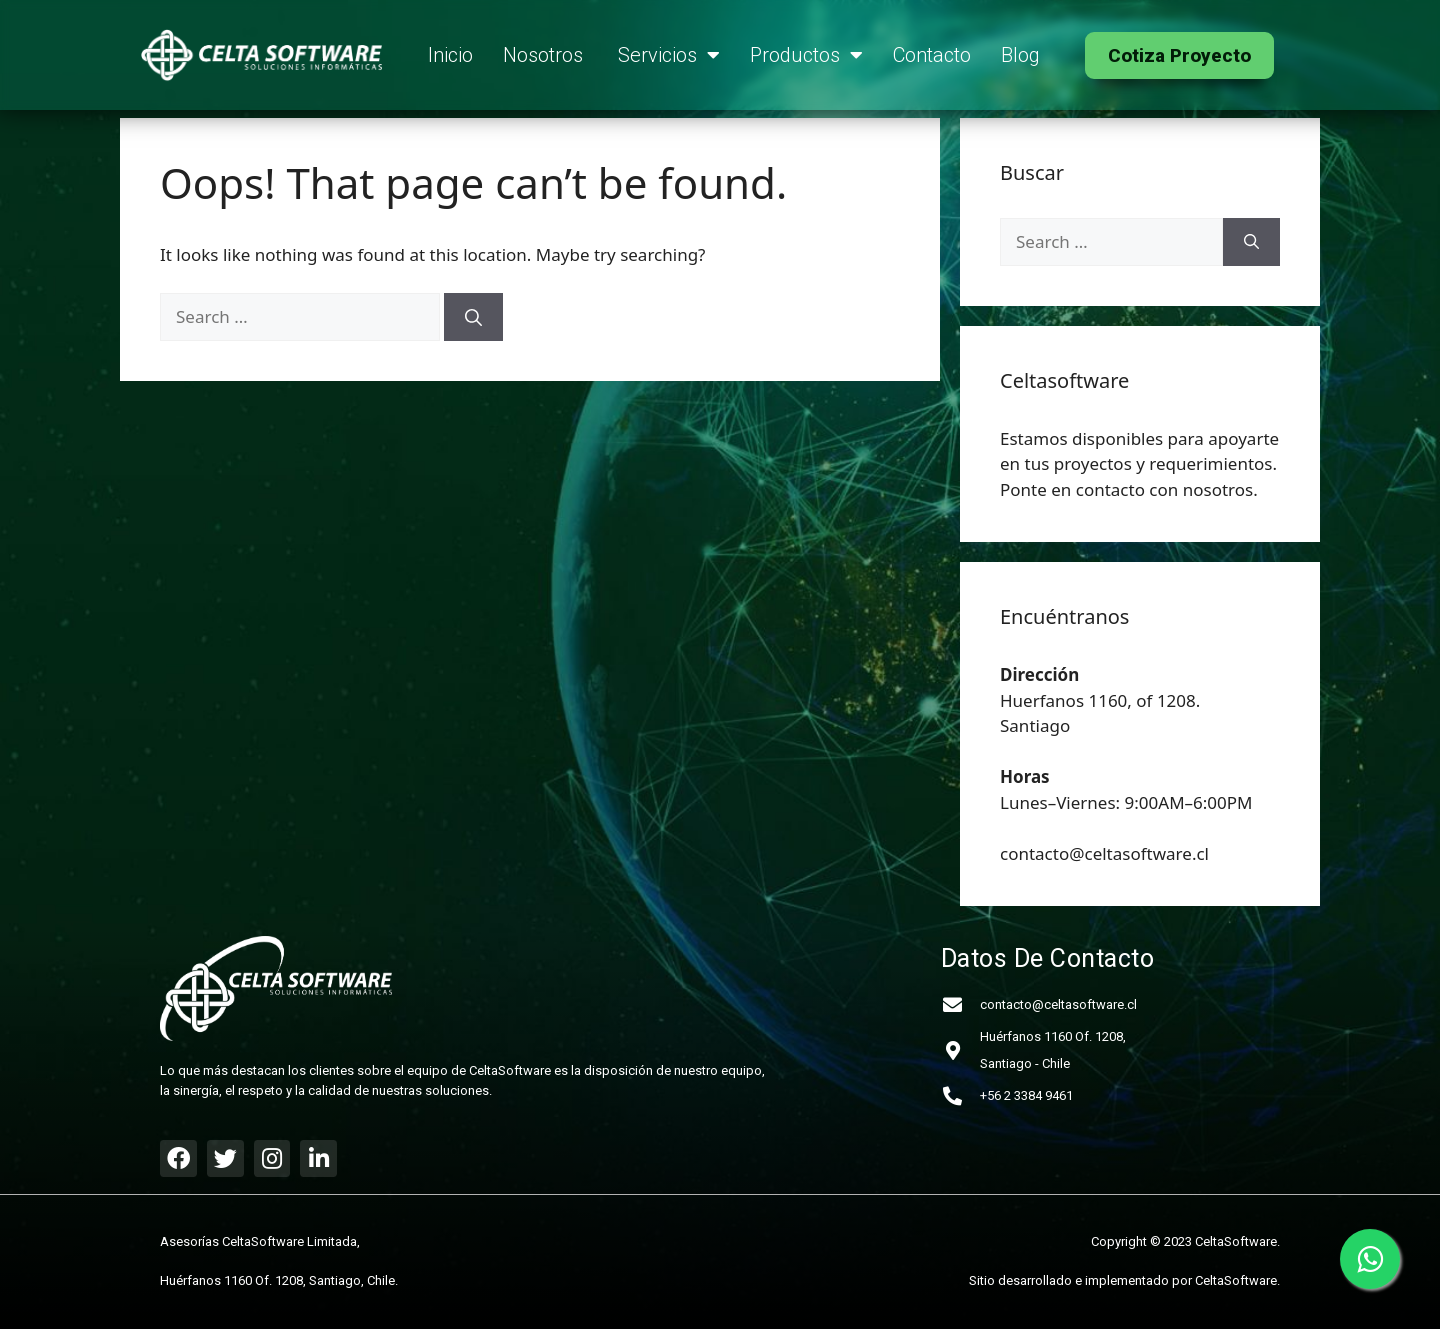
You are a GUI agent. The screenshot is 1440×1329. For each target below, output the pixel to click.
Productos (806, 55)
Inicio (450, 55)
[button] (1179, 55)
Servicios (669, 55)
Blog (1020, 55)
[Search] (473, 317)
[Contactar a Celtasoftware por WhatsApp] (1370, 1259)
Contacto (932, 55)
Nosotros (545, 55)
